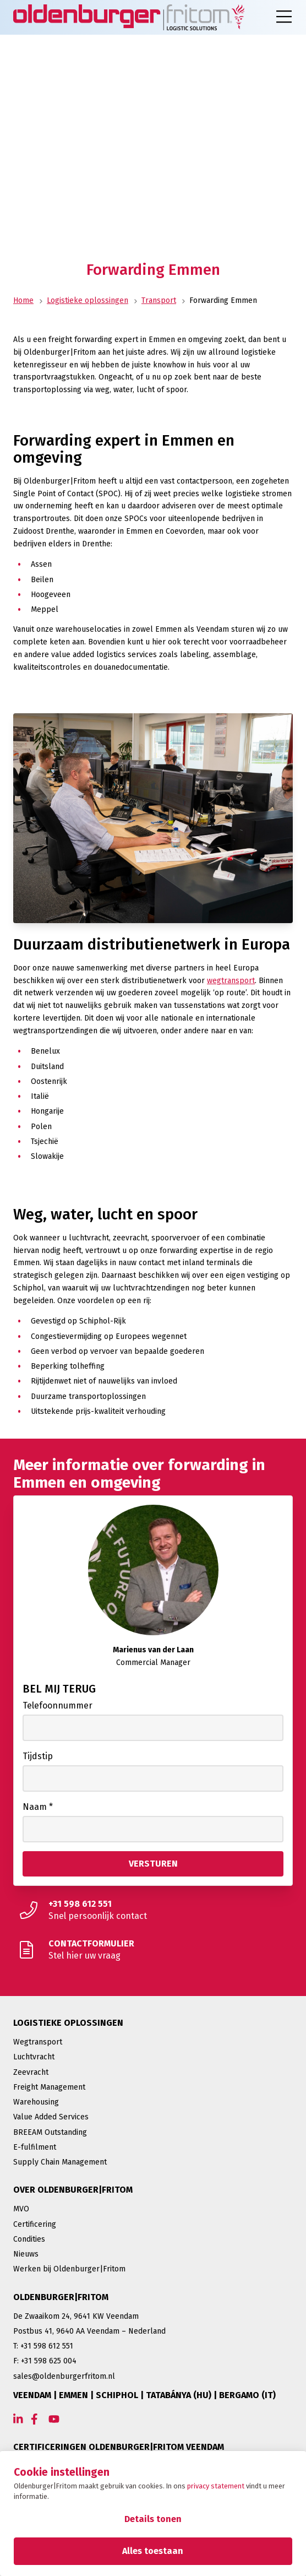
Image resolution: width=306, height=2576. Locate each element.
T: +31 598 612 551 (43, 2346)
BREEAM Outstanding (50, 2132)
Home (23, 300)
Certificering (34, 2224)
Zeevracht (30, 2072)
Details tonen (153, 2519)
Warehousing (36, 2102)
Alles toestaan (152, 2551)
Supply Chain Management (60, 2162)
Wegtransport (37, 2042)
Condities (29, 2239)
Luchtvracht (33, 2057)
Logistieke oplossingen (87, 300)
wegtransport (231, 980)
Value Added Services (51, 2117)
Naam (38, 1807)
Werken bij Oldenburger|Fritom (69, 2269)
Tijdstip (38, 1756)
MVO (21, 2209)
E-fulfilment (34, 2147)
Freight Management (49, 2087)
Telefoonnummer (57, 1705)
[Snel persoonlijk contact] (153, 1910)
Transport (158, 300)
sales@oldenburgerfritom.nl (64, 2376)
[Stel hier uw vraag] (153, 1949)
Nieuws (26, 2254)
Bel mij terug (59, 1688)
